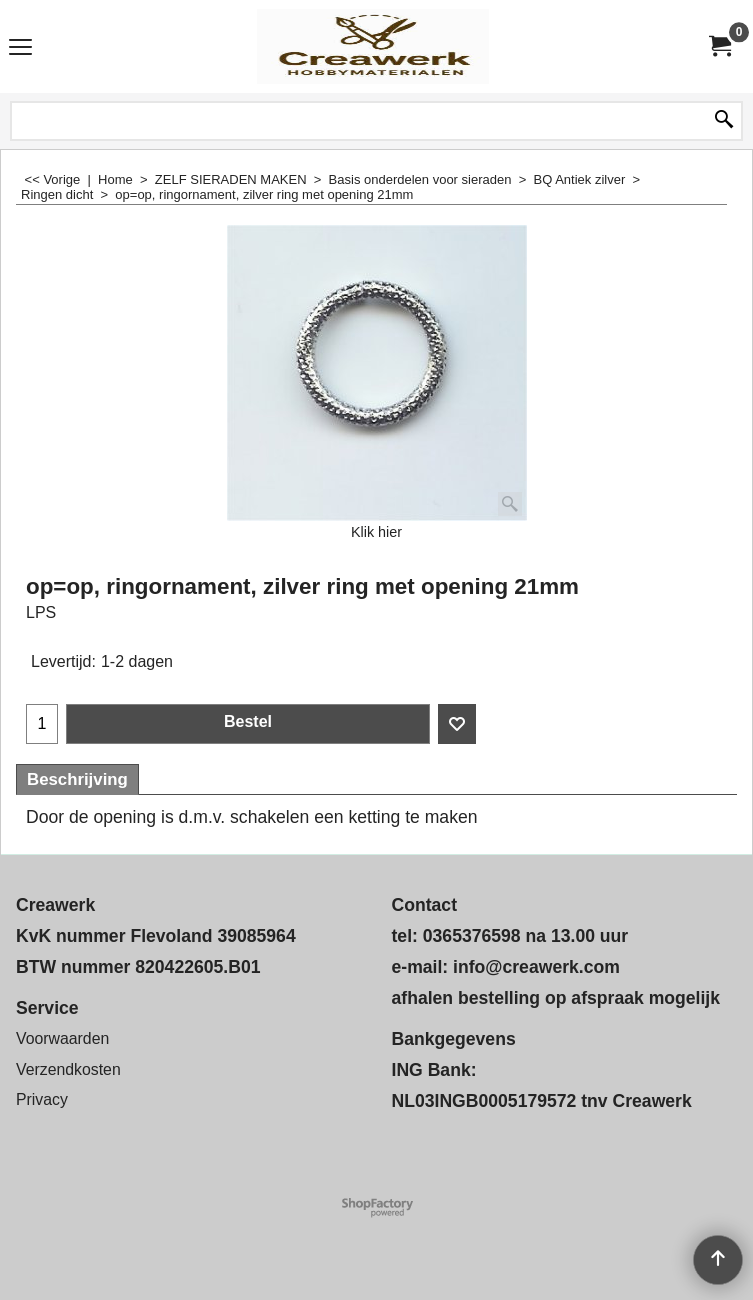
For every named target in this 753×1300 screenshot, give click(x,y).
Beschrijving (77, 779)
